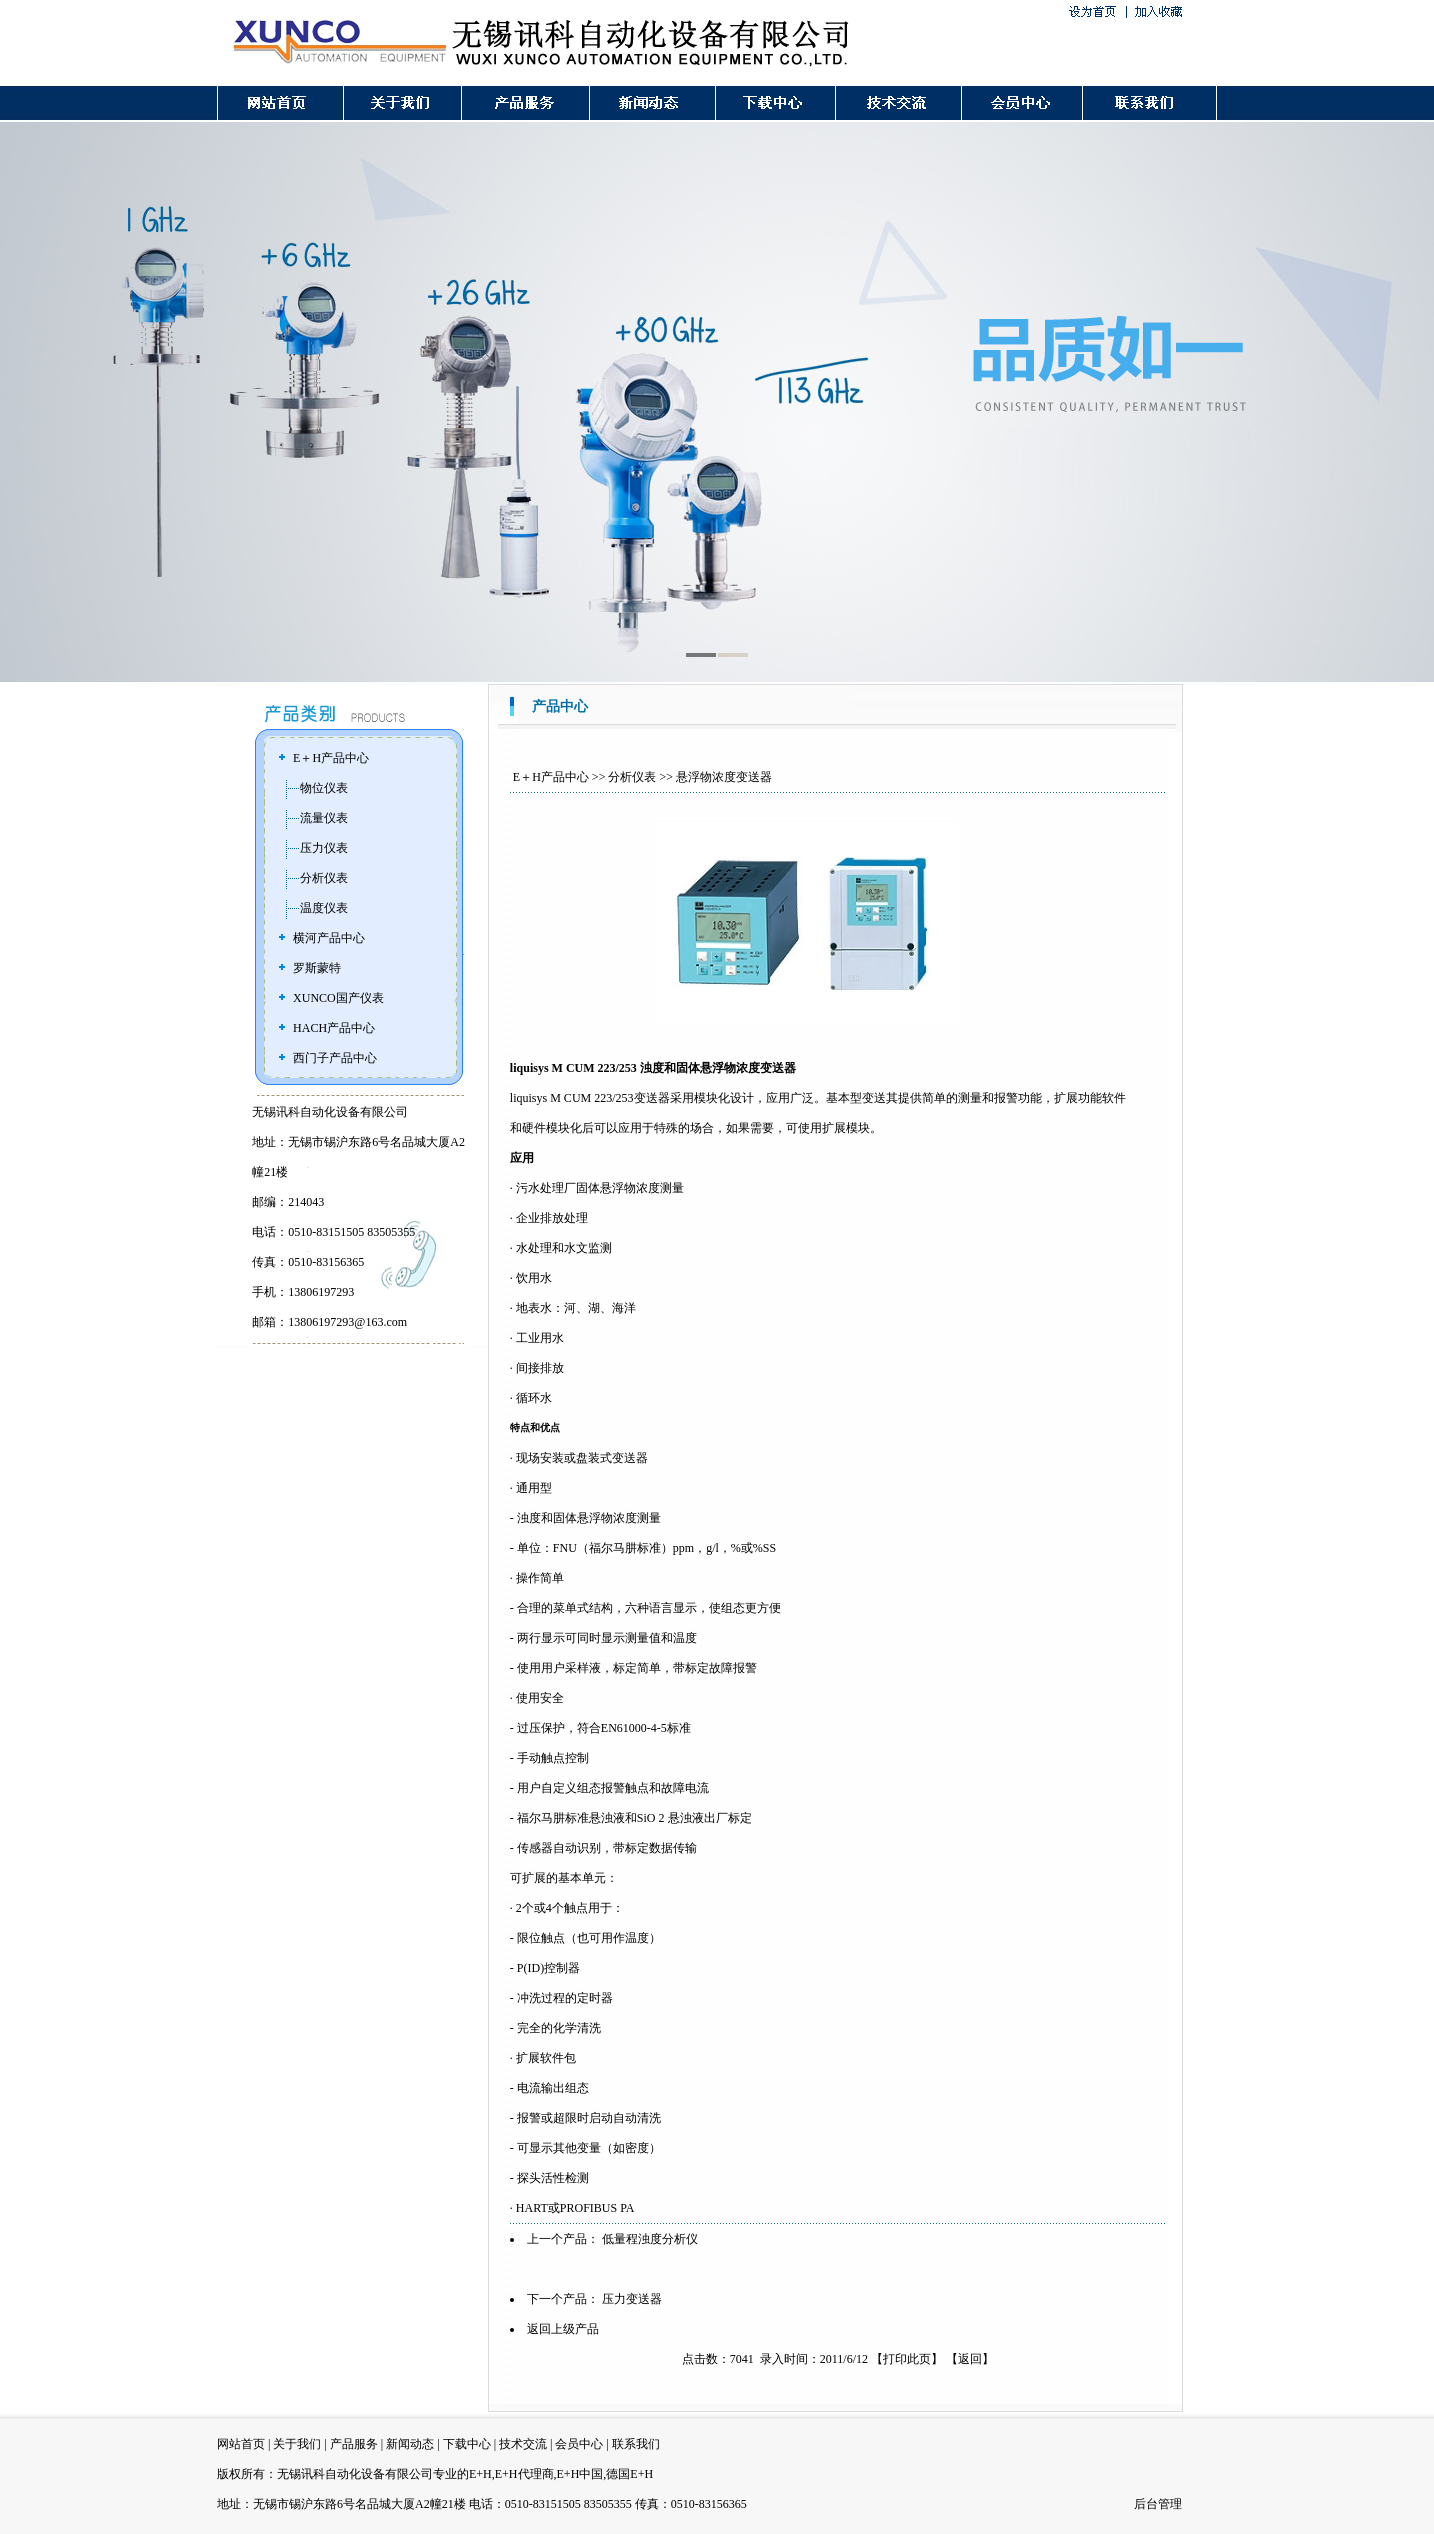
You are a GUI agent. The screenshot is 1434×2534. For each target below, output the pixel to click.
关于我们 (297, 2444)
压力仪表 (324, 848)
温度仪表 (324, 908)
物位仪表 (324, 788)
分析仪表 (324, 878)
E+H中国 (580, 2474)
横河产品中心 (329, 938)
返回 (970, 2359)
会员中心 (579, 2444)
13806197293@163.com (347, 1322)
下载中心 (467, 2444)
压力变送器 (632, 2299)
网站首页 (241, 2444)
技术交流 (523, 2444)
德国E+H (629, 2474)
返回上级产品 (563, 2329)
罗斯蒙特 (317, 968)
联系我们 (636, 2444)
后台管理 (1158, 2504)
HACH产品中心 (334, 1028)
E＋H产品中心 (331, 758)
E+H (480, 2474)
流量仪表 (324, 818)
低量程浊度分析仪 (650, 2239)
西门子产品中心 (335, 1058)
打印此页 (907, 2359)
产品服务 (354, 2444)
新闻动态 (410, 2444)
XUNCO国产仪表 (338, 998)
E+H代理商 (524, 2474)
